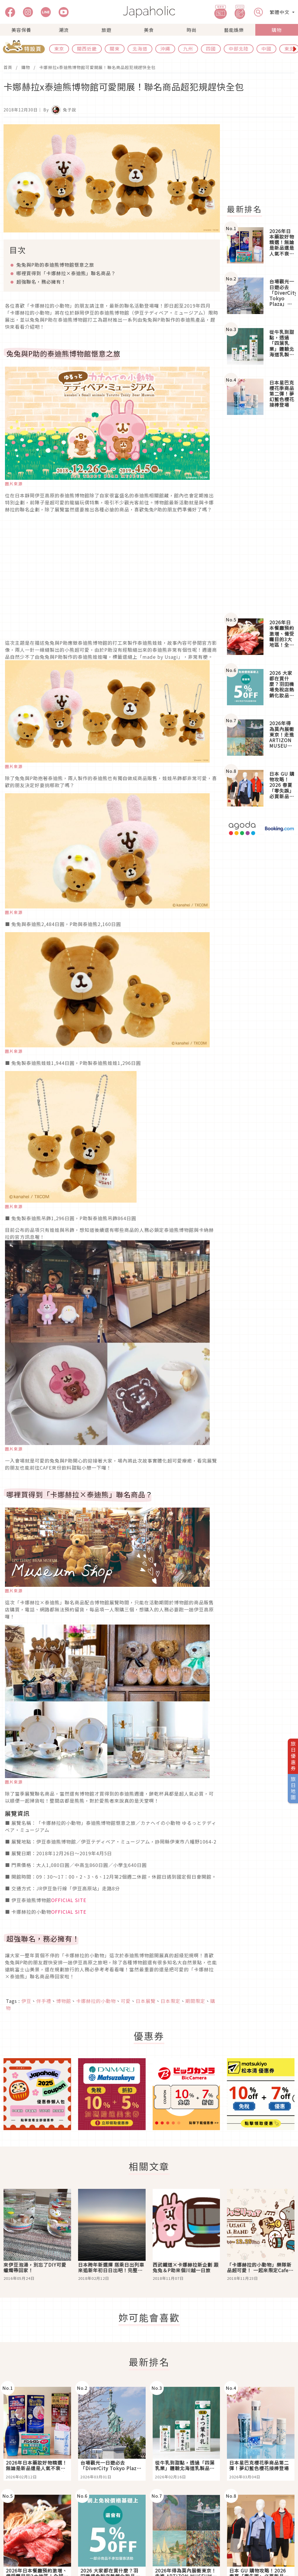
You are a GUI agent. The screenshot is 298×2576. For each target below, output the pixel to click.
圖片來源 (14, 484)
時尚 (192, 29)
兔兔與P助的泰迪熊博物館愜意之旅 (55, 264)
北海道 (139, 48)
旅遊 (106, 29)
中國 (266, 48)
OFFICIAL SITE (68, 1899)
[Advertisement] (260, 516)
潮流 (64, 29)
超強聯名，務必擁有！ (41, 281)
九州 (188, 48)
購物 (277, 29)
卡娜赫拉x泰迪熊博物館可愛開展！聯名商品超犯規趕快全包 (97, 67)
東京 (59, 48)
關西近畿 (87, 48)
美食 (149, 29)
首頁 (8, 67)
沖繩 (165, 48)
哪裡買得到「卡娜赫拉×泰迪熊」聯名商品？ (66, 273)
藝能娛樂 (234, 29)
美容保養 (21, 29)
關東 (115, 48)
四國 (211, 48)
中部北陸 (239, 48)
